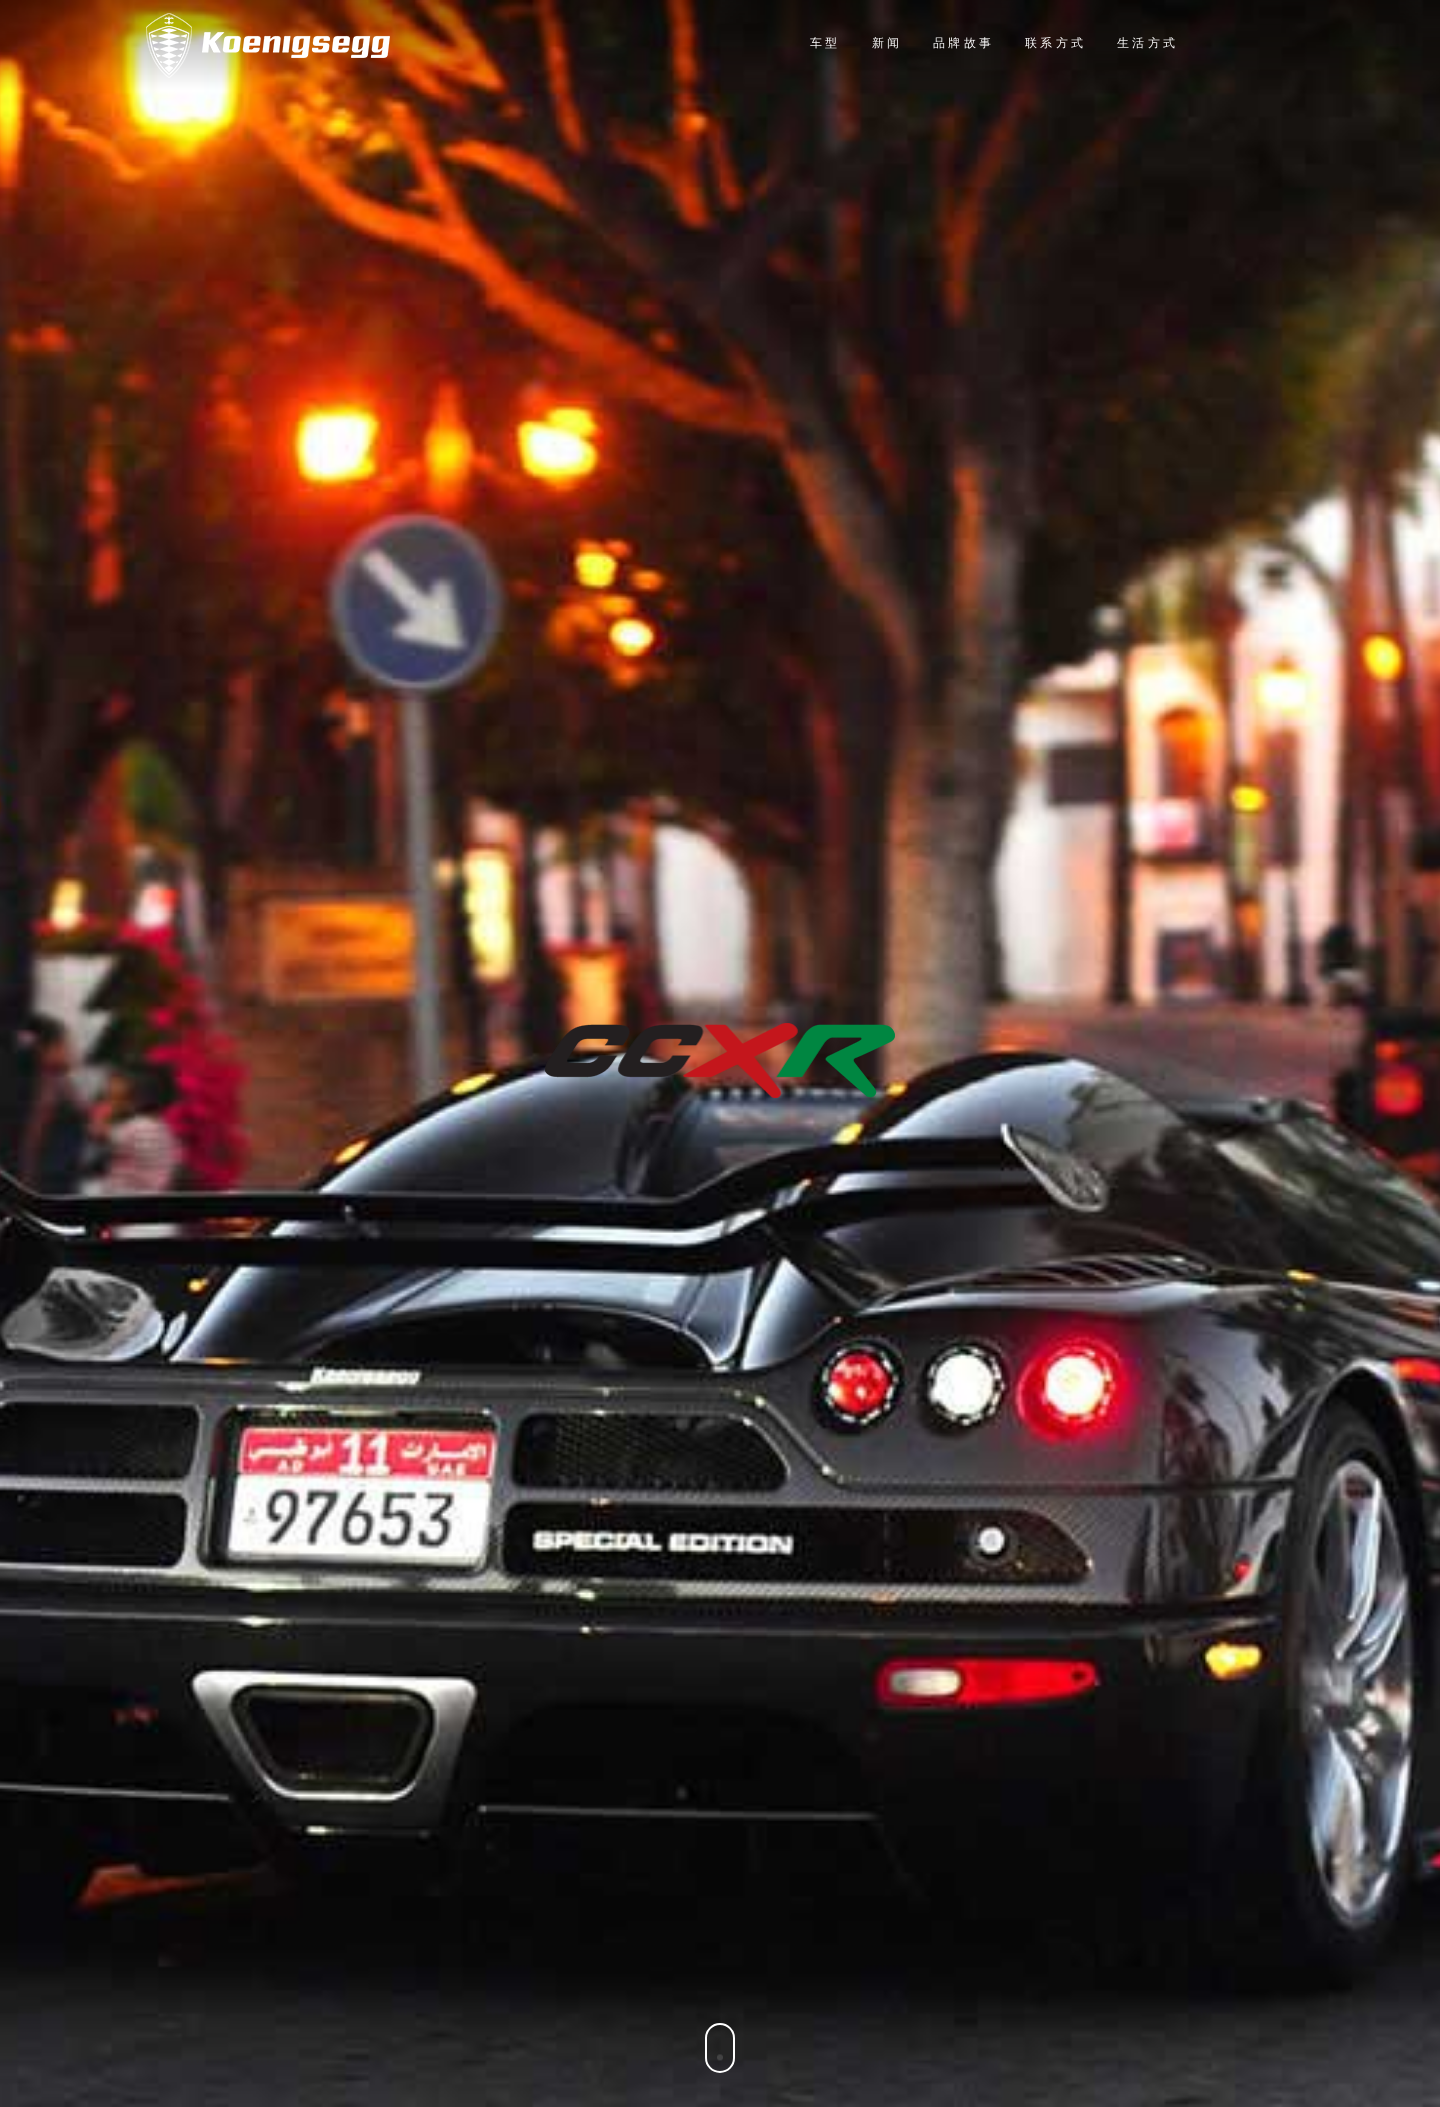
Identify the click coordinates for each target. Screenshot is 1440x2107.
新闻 (887, 44)
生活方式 (1147, 44)
